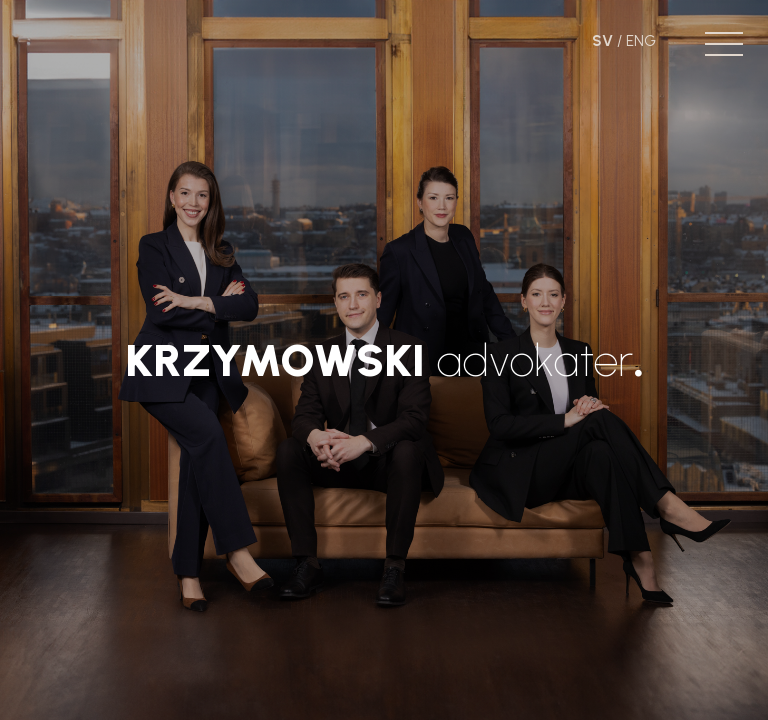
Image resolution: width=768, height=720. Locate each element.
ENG (641, 41)
